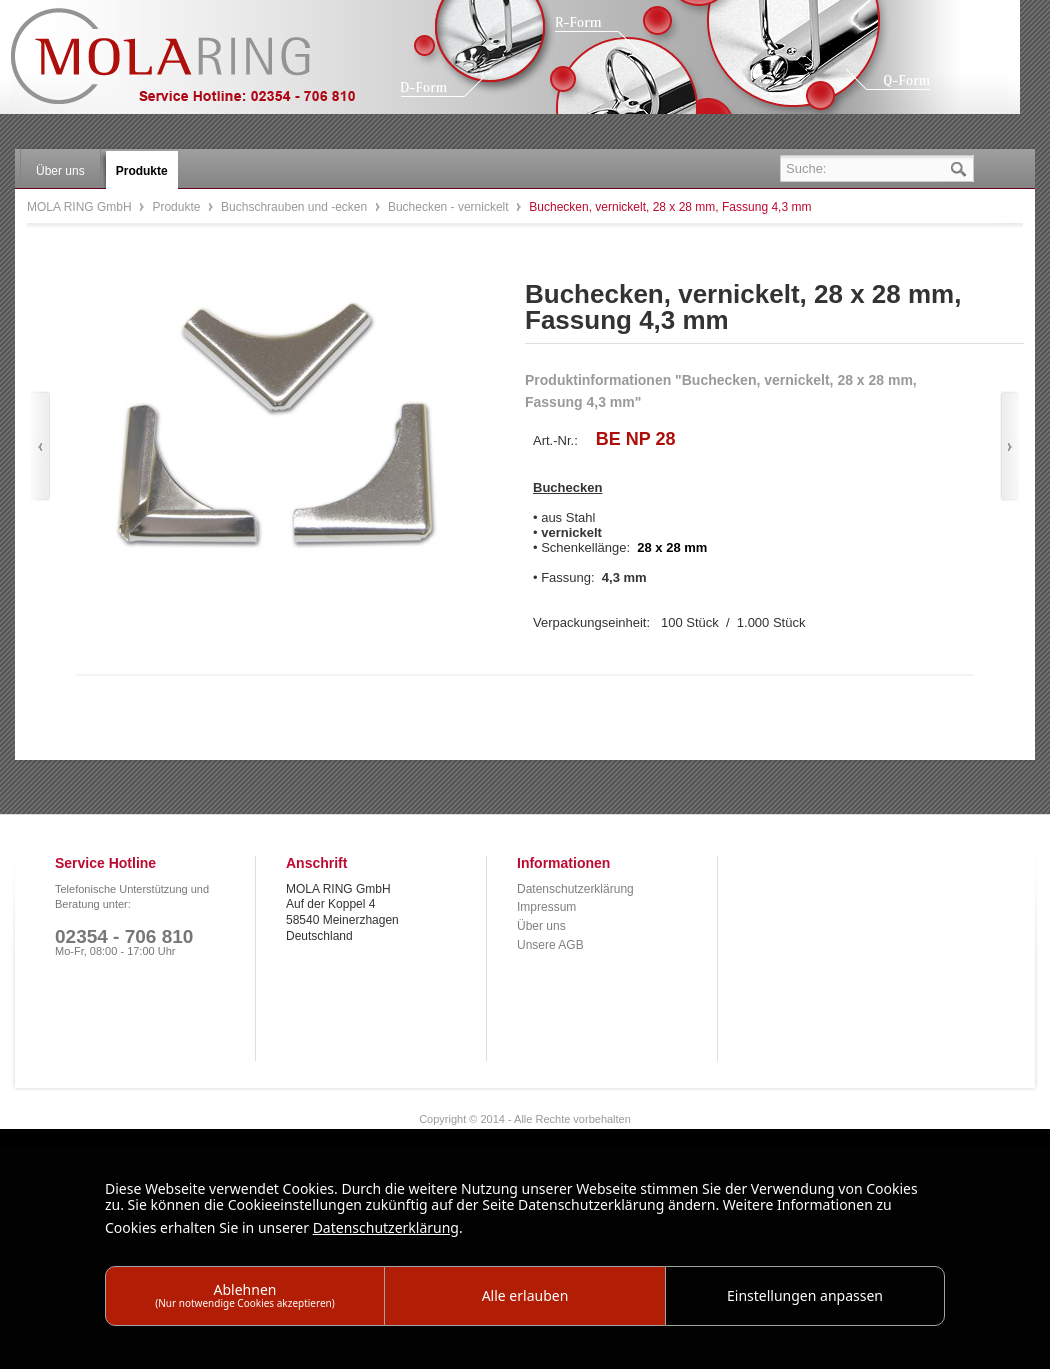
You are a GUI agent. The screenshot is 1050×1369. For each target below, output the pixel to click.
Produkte (177, 207)
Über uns (541, 926)
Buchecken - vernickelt (450, 207)
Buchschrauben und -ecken (295, 207)
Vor (1009, 446)
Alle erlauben (525, 1295)
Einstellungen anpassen (805, 1295)
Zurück (40, 446)
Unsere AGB (550, 945)
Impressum (546, 907)
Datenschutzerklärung (575, 889)
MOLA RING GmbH (198, 65)
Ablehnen (245, 1294)
